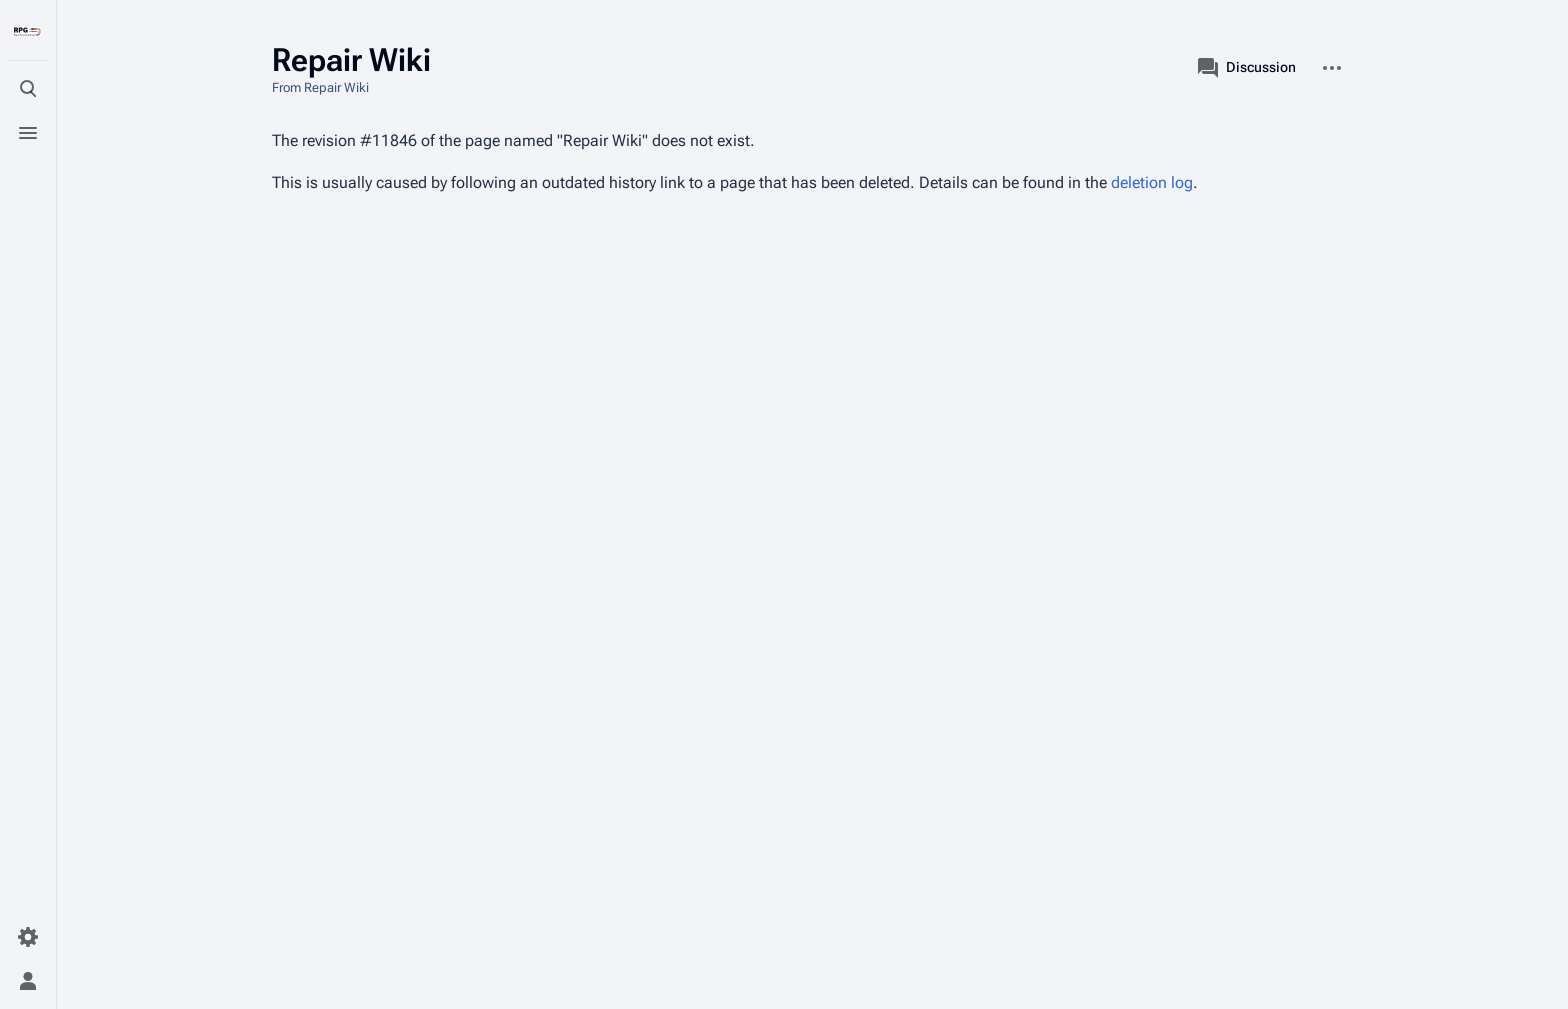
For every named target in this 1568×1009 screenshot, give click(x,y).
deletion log (1152, 182)
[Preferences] (28, 937)
